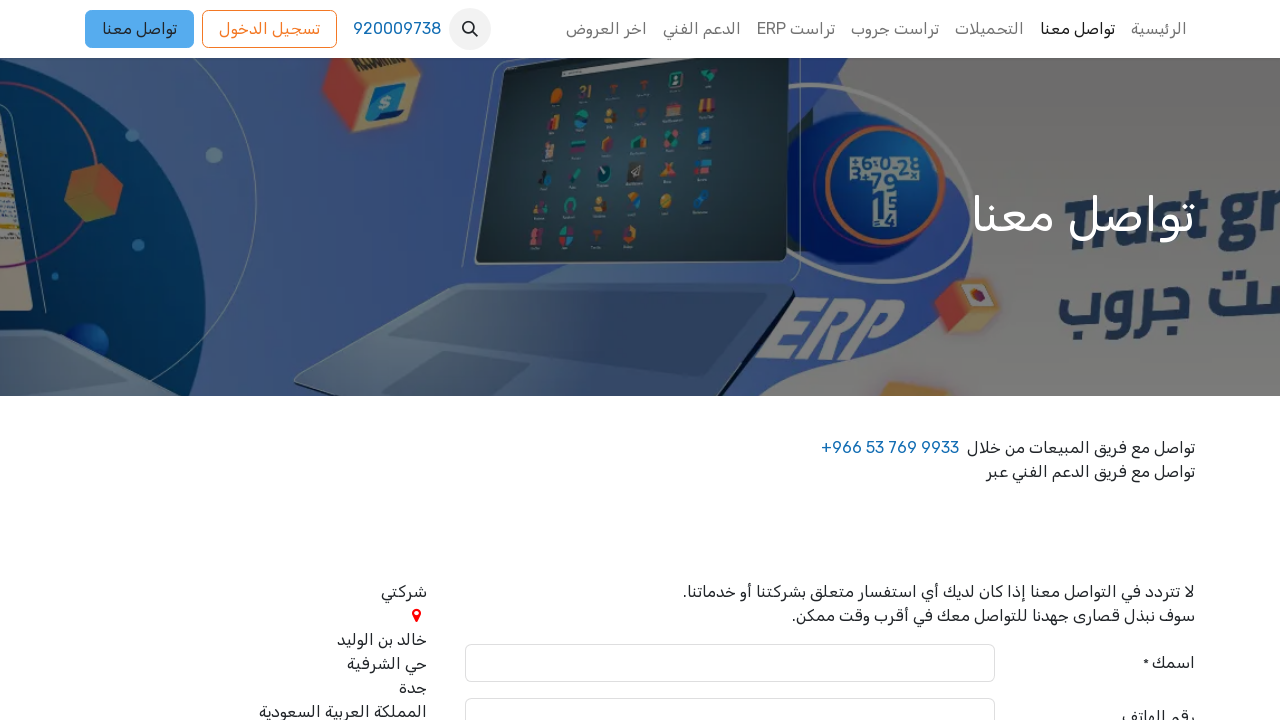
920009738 (397, 28)
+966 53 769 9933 (890, 447)
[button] (470, 29)
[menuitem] (1159, 29)
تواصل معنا (139, 28)
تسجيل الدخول (269, 28)
